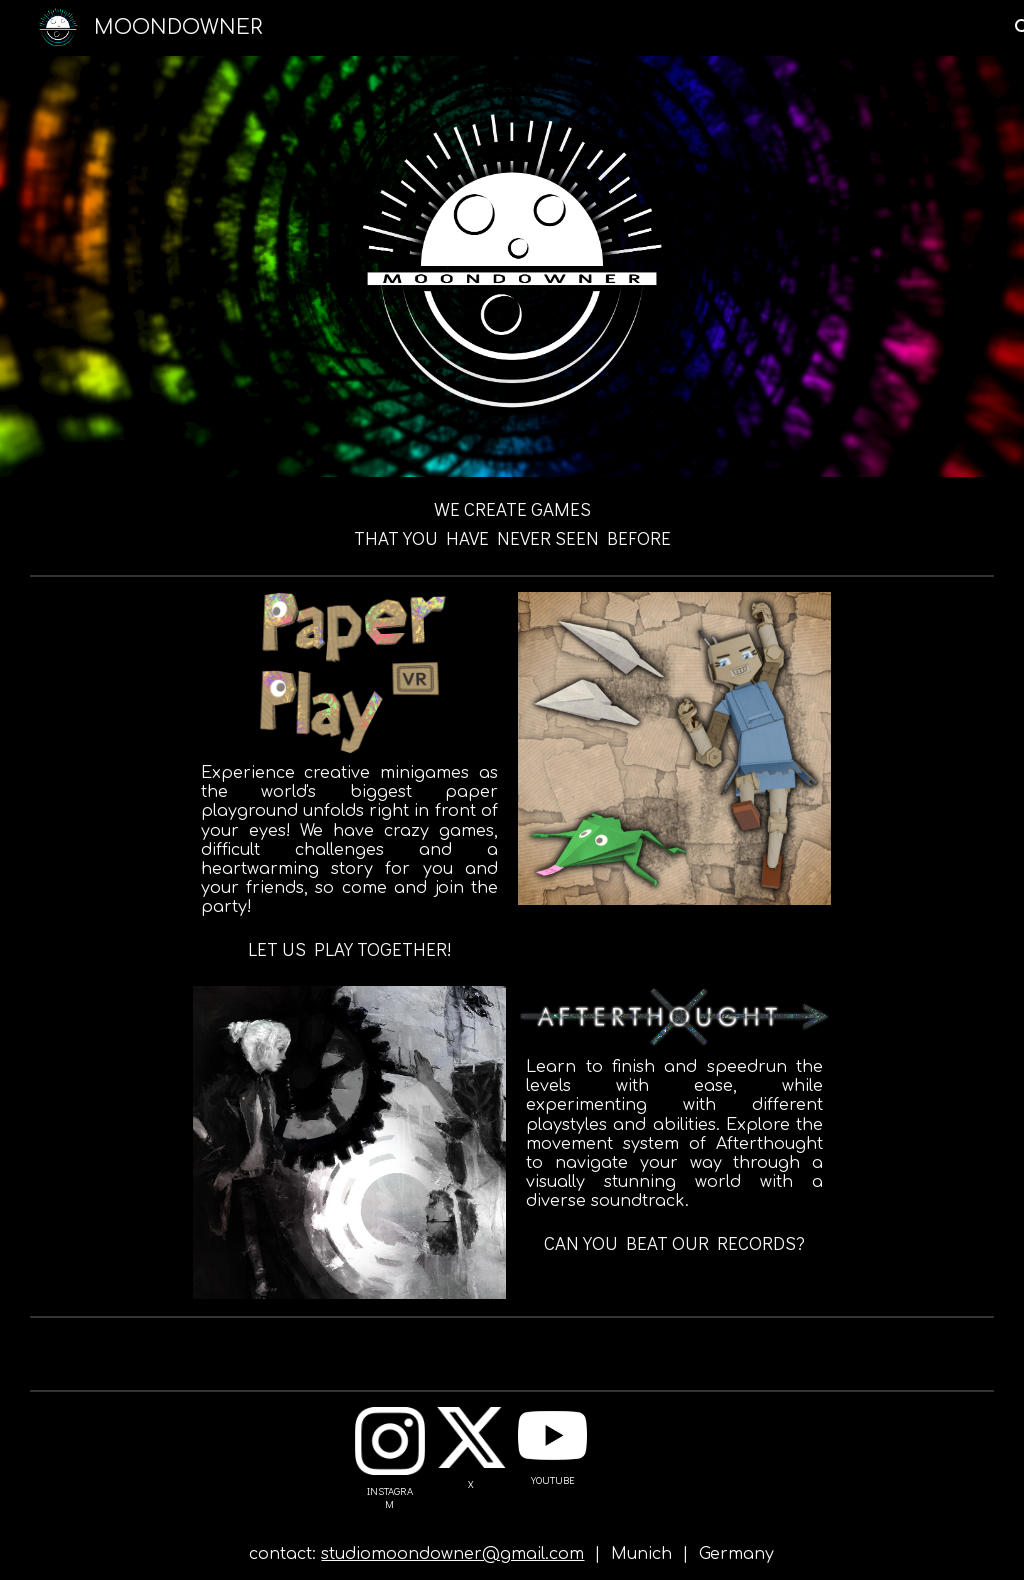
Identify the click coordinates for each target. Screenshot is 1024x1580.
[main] (512, 522)
